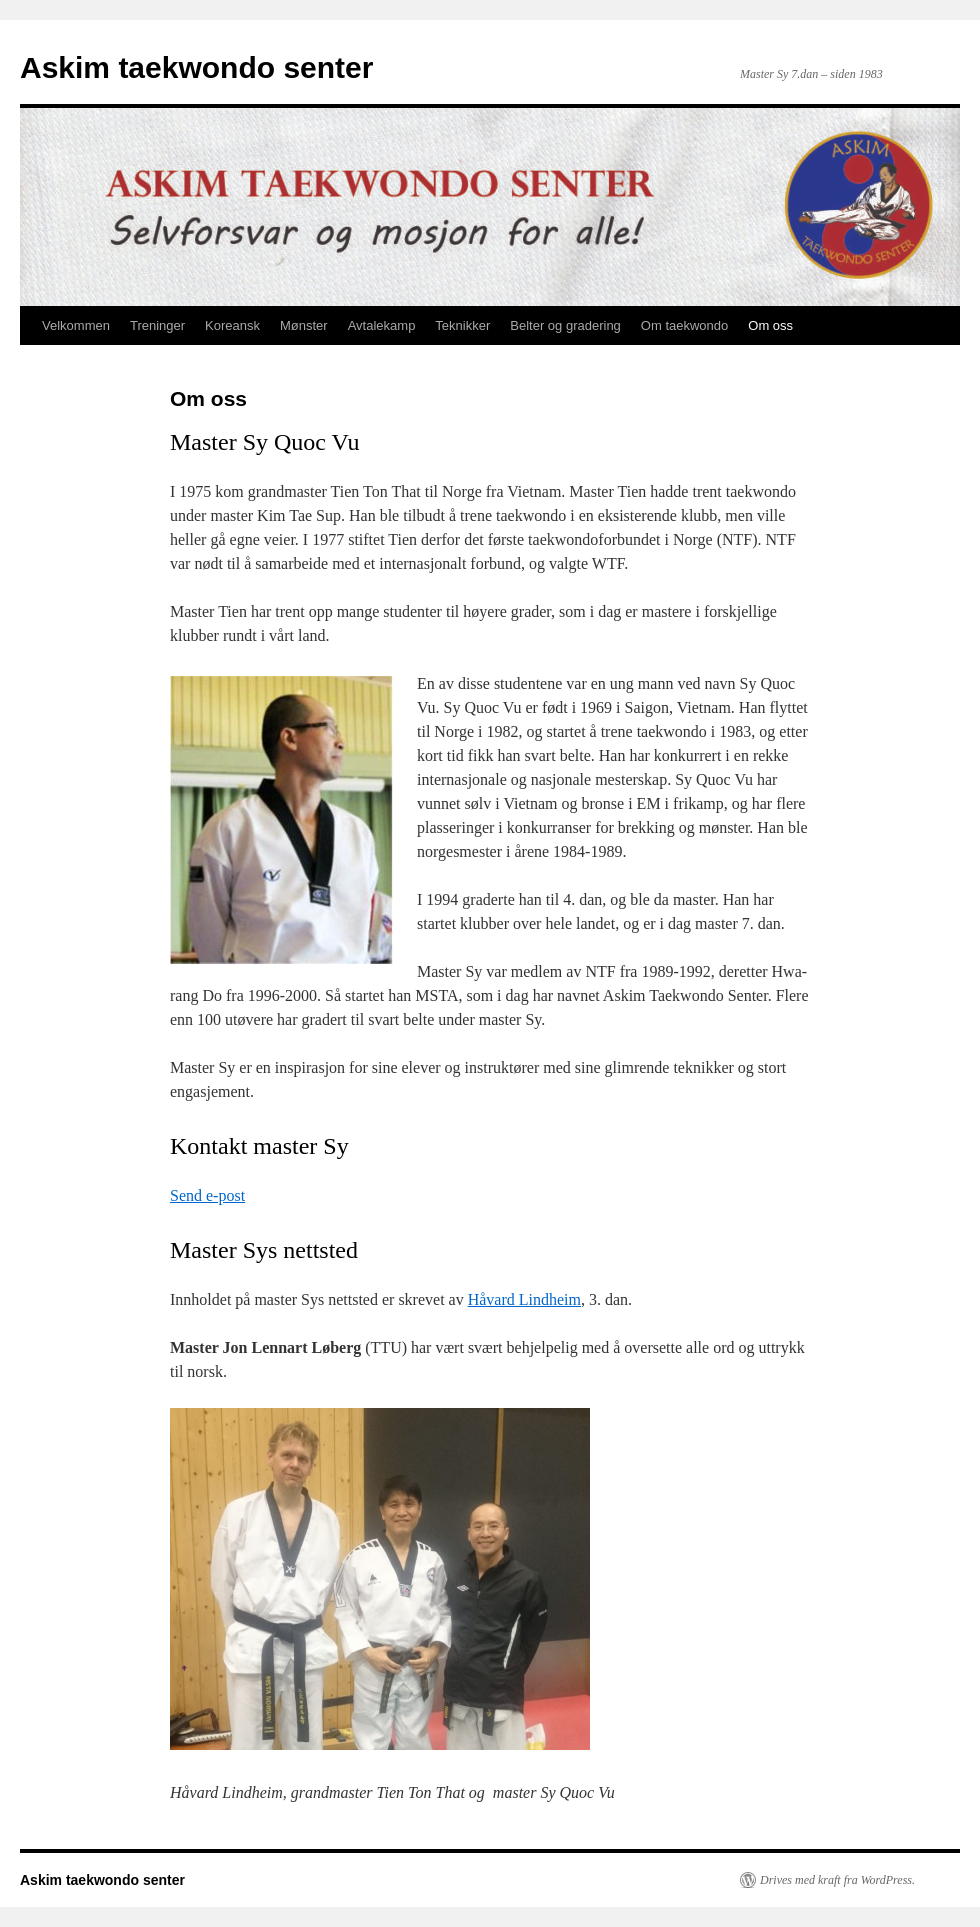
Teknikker (462, 325)
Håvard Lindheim (524, 1299)
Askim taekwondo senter (196, 67)
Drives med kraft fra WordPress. (837, 1880)
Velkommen (76, 325)
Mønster (304, 325)
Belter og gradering (565, 325)
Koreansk (232, 325)
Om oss (770, 325)
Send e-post (207, 1195)
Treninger (157, 325)
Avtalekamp (382, 325)
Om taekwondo (684, 325)
